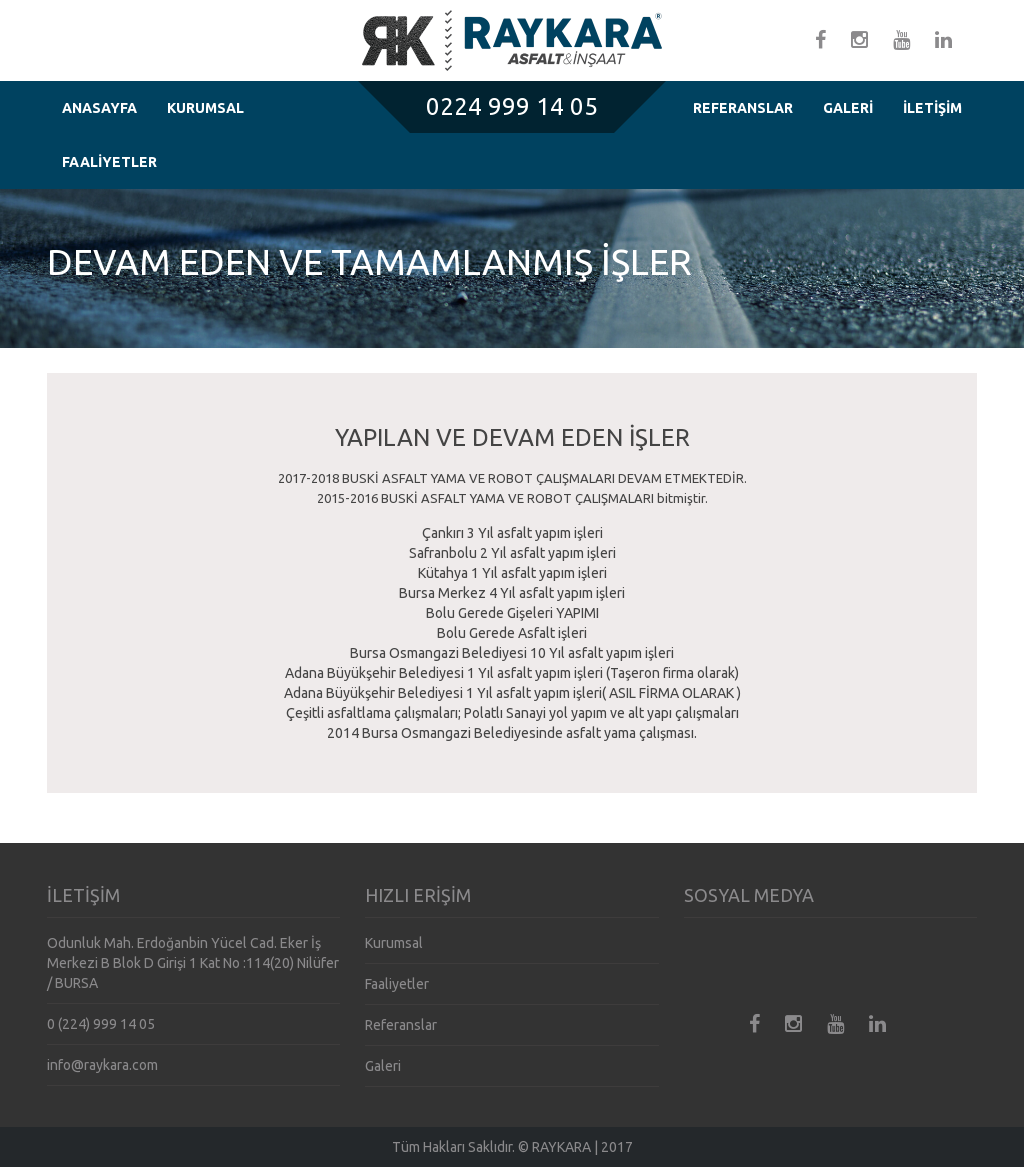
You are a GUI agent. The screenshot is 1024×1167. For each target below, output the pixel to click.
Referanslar (401, 1025)
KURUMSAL (205, 108)
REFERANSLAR (743, 108)
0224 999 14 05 (512, 106)
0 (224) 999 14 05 (101, 1024)
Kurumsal (394, 943)
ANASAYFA (99, 108)
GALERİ (848, 108)
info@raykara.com (102, 1065)
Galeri (383, 1066)
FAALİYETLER (109, 162)
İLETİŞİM (932, 108)
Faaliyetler (397, 984)
